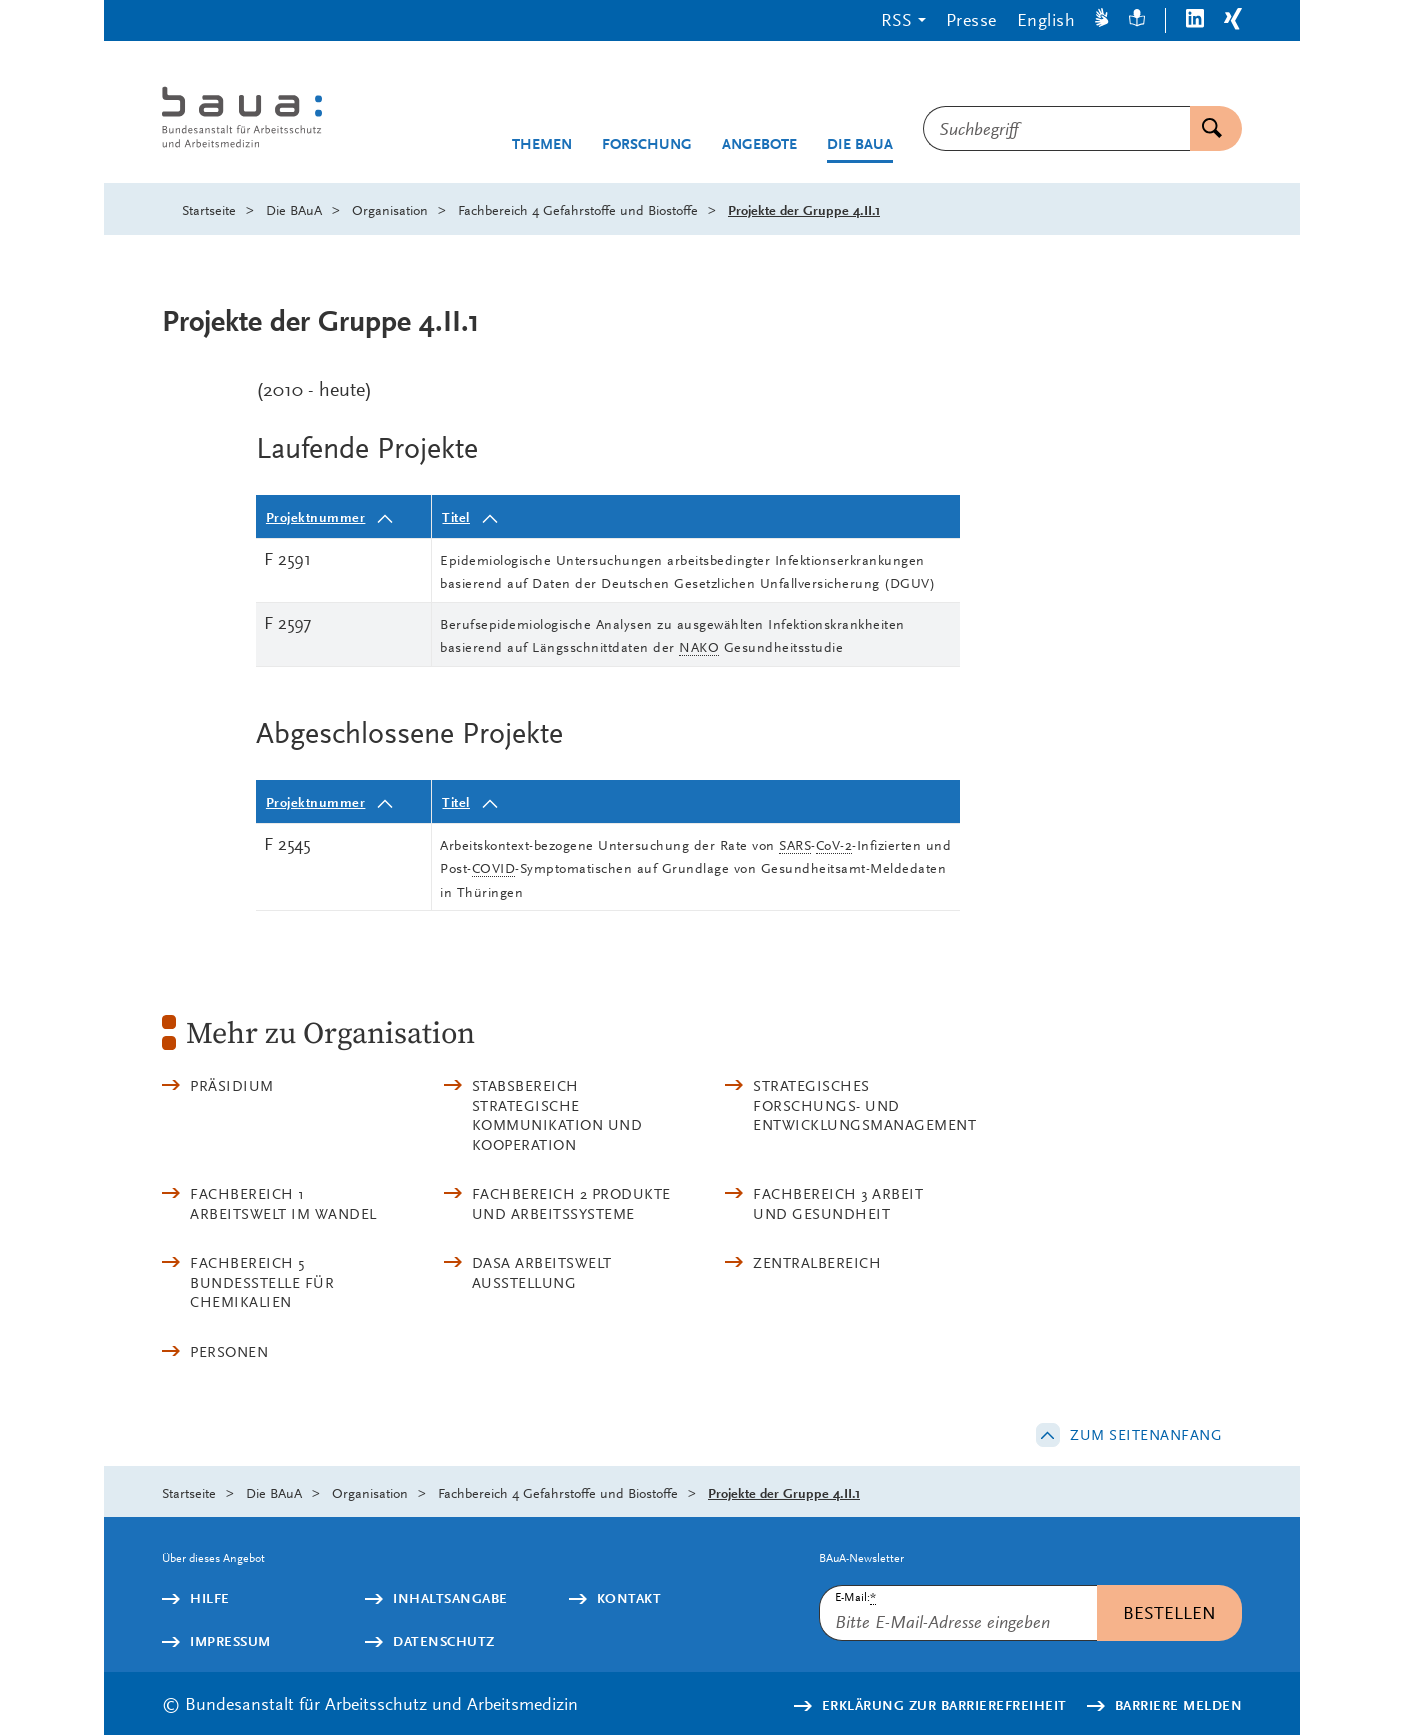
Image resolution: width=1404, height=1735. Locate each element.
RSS (896, 19)
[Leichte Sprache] (1137, 20)
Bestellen (1169, 1612)
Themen (542, 144)
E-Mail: (855, 1597)
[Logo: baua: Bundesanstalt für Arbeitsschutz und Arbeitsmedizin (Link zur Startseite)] (279, 119)
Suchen (1206, 128)
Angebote (759, 144)
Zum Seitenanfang (1146, 1435)
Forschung (647, 144)
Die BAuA (860, 144)
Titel (456, 517)
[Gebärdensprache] (1102, 20)
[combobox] (1056, 128)
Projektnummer (316, 517)
